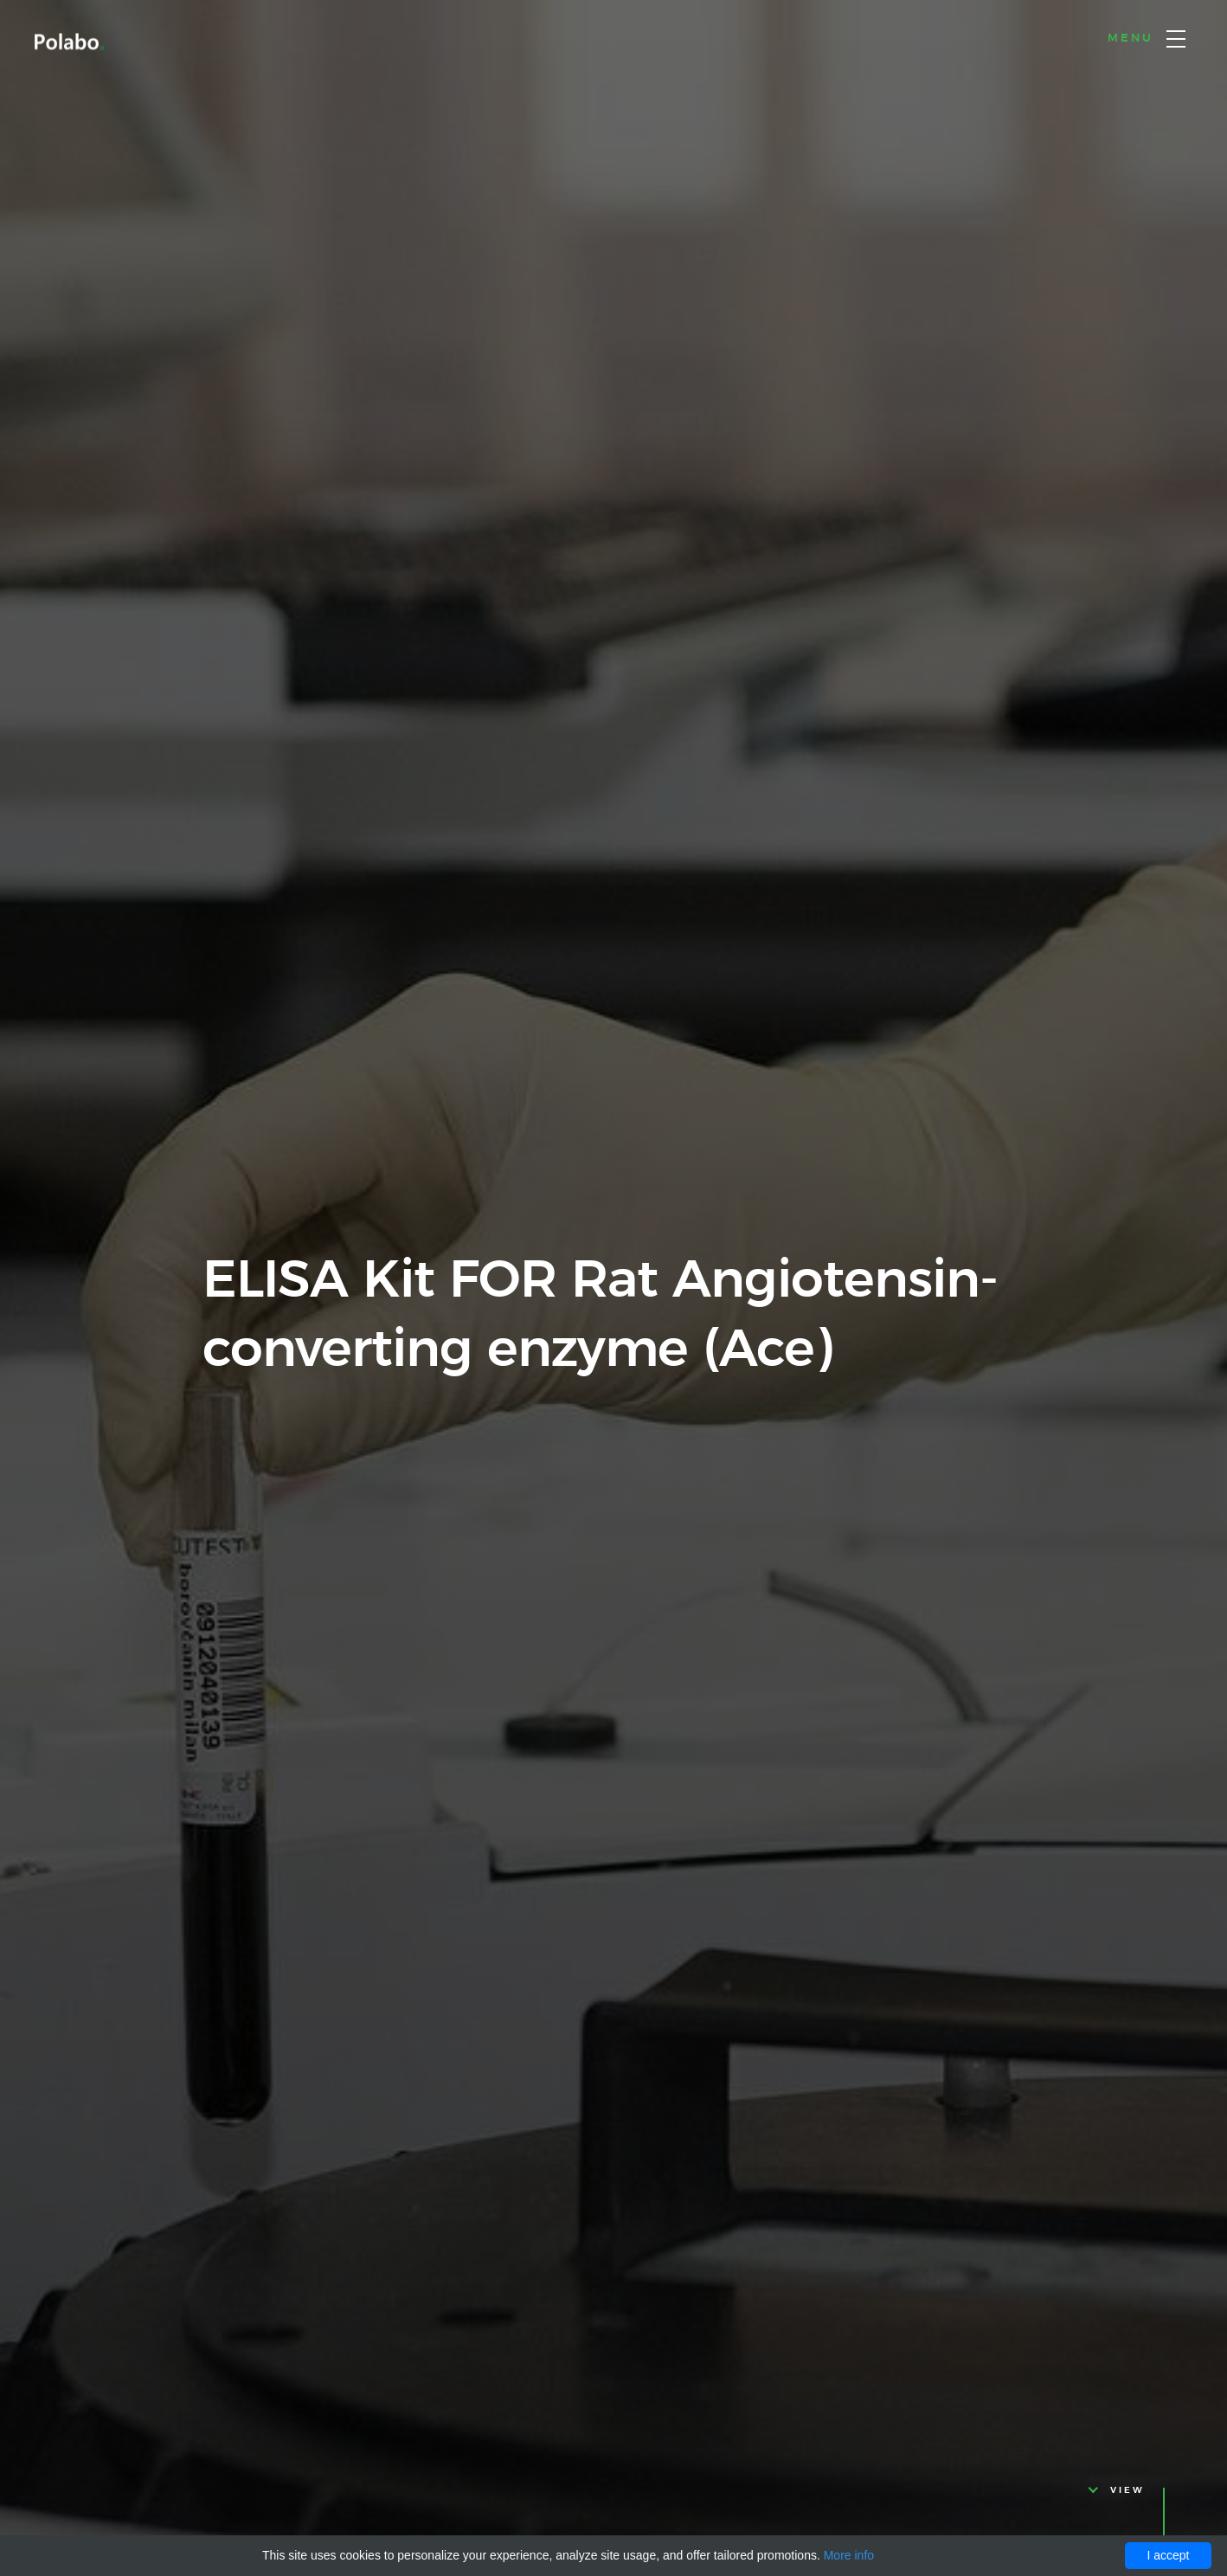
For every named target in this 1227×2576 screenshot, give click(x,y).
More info (849, 2555)
